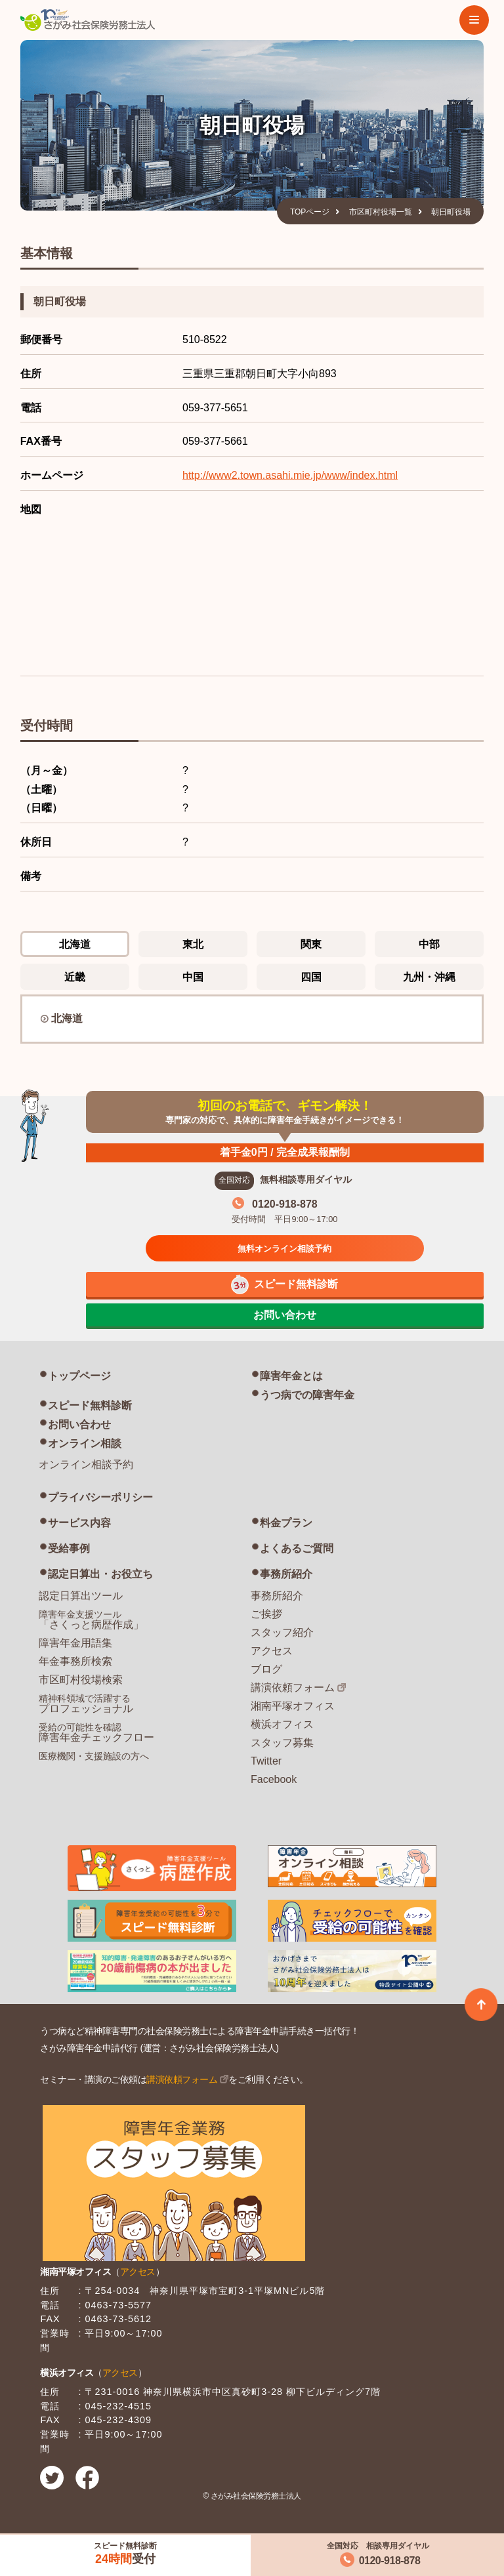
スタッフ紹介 (282, 1632)
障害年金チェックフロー (96, 1732)
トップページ (79, 1375)
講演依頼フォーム (293, 1687)
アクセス (272, 1650)
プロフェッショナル (86, 1703)
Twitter (266, 1761)
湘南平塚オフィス (293, 1705)
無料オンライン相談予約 (284, 1249)
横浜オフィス (282, 1724)
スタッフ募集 (282, 1742)
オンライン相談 (84, 1443)
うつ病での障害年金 (307, 1394)
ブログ (266, 1669)
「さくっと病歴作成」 (91, 1619)
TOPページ (309, 211)
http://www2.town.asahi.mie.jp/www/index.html (290, 475)
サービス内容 (79, 1522)
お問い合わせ (79, 1424)
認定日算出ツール (81, 1595)
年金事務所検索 (75, 1661)
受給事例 (69, 1548)
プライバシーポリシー (100, 1497)
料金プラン (286, 1522)
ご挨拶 (266, 1614)
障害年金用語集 (75, 1642)
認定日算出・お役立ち (100, 1574)
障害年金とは (291, 1375)
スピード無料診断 (90, 1405)
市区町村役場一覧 (380, 211)
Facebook (274, 1779)
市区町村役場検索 (81, 1679)
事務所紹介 (286, 1574)
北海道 (67, 1018)
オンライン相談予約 (86, 1464)
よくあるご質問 (296, 1548)
